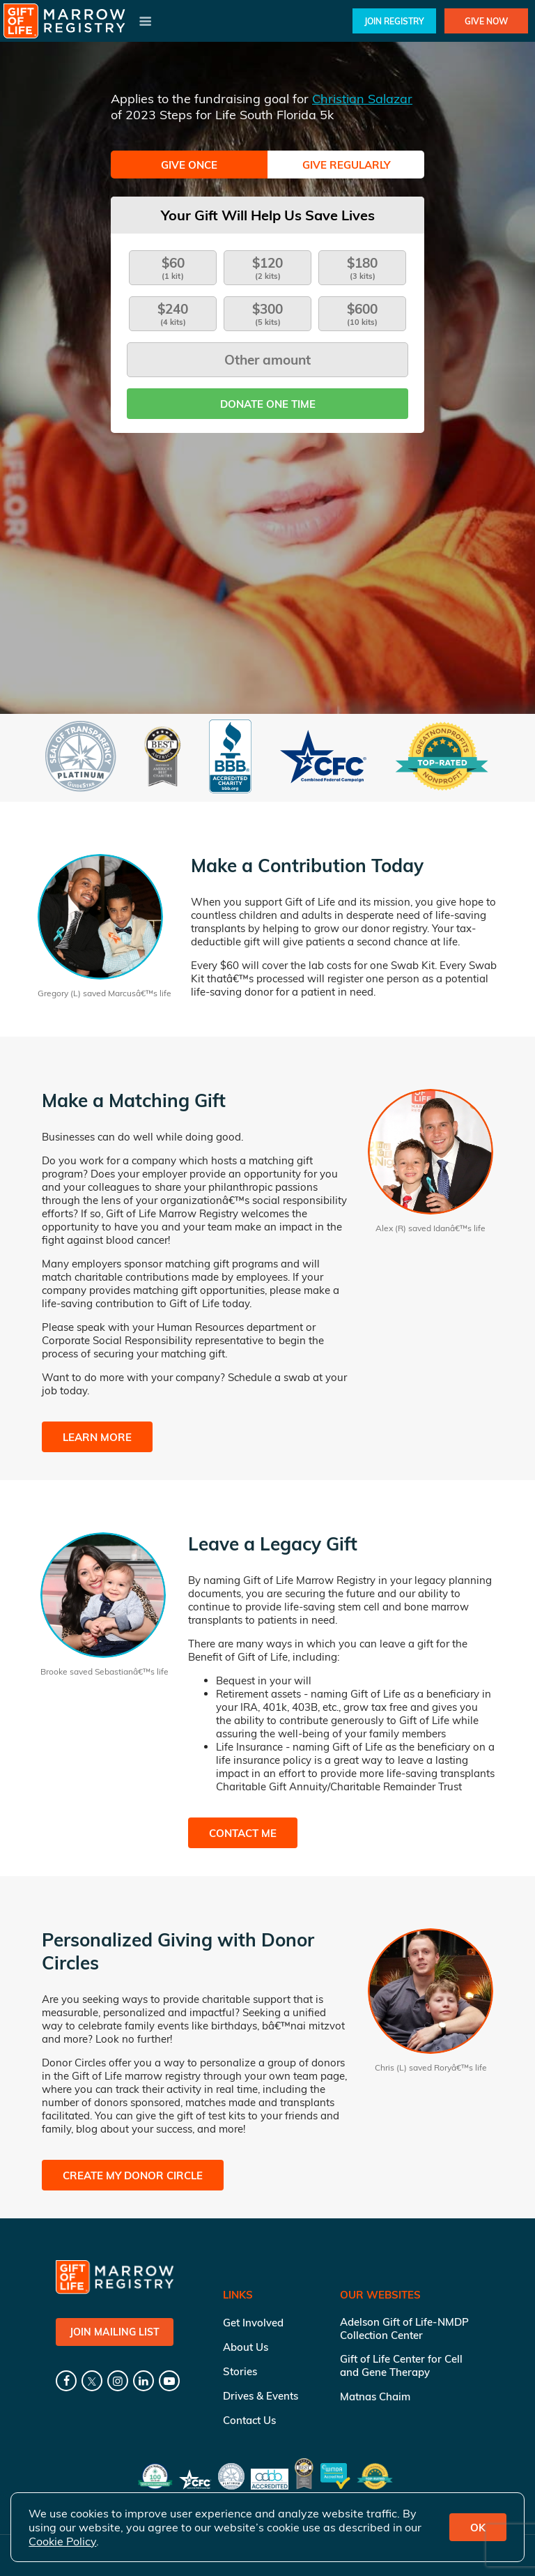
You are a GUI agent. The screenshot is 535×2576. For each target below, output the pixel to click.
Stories (240, 2371)
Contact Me (243, 1833)
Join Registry (394, 21)
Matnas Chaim (375, 2396)
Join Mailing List (115, 2332)
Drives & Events (260, 2395)
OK (478, 2527)
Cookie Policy (62, 2541)
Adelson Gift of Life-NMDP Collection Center (404, 2328)
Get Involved (253, 2322)
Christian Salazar (362, 99)
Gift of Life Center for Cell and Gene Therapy (401, 2365)
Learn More (97, 1437)
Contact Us (249, 2420)
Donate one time (268, 404)
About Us (245, 2347)
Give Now (486, 21)
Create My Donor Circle (133, 2175)
